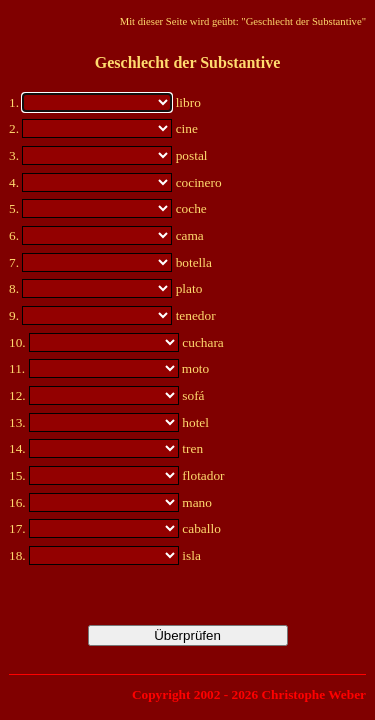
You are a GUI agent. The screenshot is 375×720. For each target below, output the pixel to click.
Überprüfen (187, 635)
